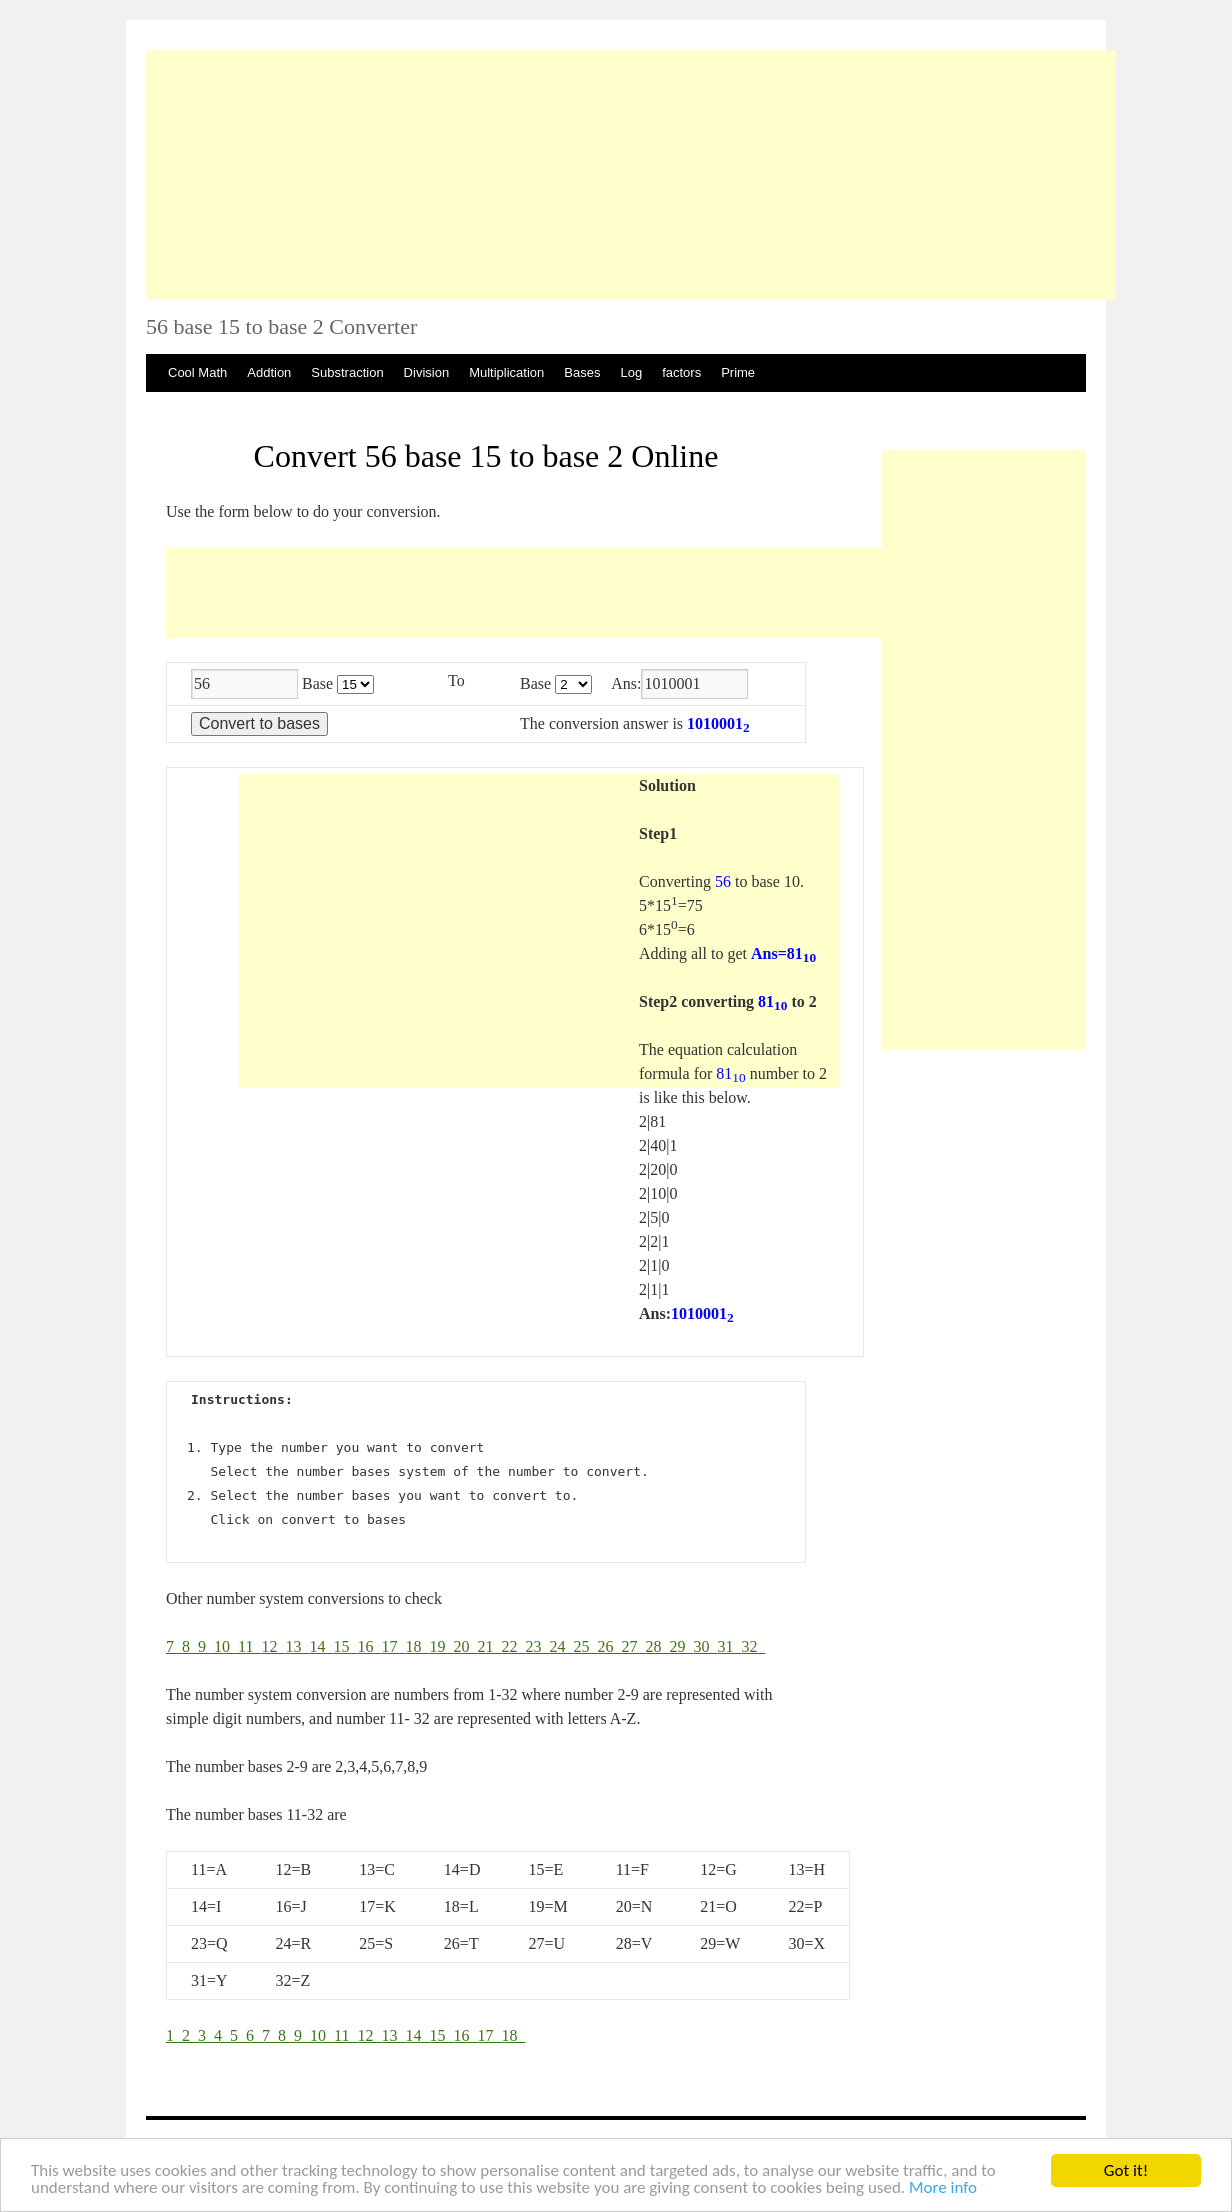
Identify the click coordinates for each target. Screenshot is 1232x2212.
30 (705, 1646)
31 (729, 1646)
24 (561, 1646)
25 (585, 1646)
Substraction (347, 372)
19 (441, 1646)
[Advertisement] (631, 175)
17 (393, 1646)
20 (465, 1646)
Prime (738, 372)
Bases (582, 372)
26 (609, 1646)
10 (226, 1646)
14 (321, 1646)
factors (681, 372)
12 (273, 1646)
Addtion (269, 372)
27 (633, 1646)
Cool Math (197, 372)
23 (537, 1646)
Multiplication (506, 372)
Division (427, 372)
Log (631, 372)
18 (417, 1646)
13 (297, 1646)
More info (943, 2188)
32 (753, 1646)
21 (489, 1646)
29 (681, 1646)
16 (369, 1646)
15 (345, 1646)
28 (657, 1646)
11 (249, 1646)
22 (513, 1646)
